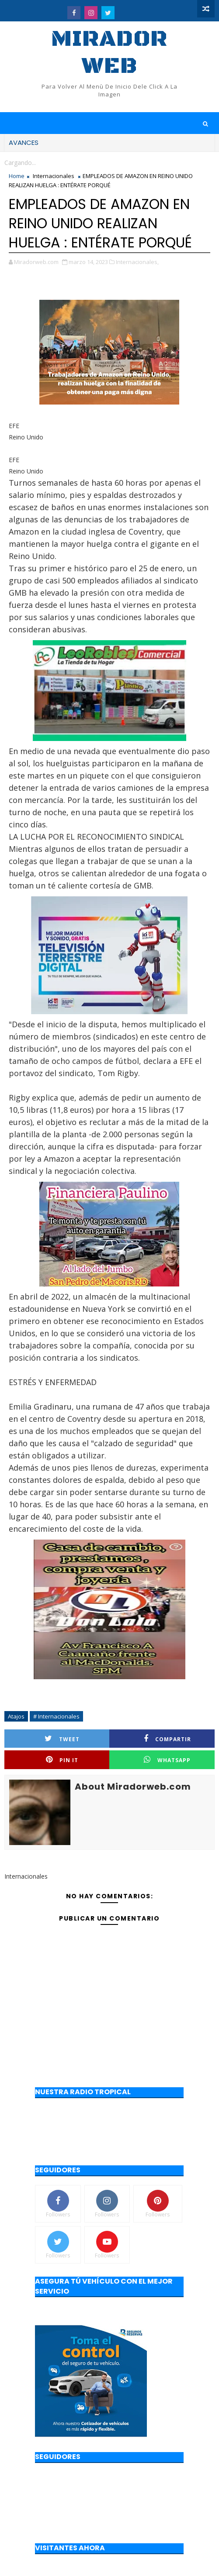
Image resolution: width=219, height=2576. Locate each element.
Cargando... (20, 162)
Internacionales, (137, 262)
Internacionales (53, 176)
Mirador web (109, 52)
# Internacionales (56, 1716)
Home (16, 176)
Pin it (62, 1760)
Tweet (62, 1739)
